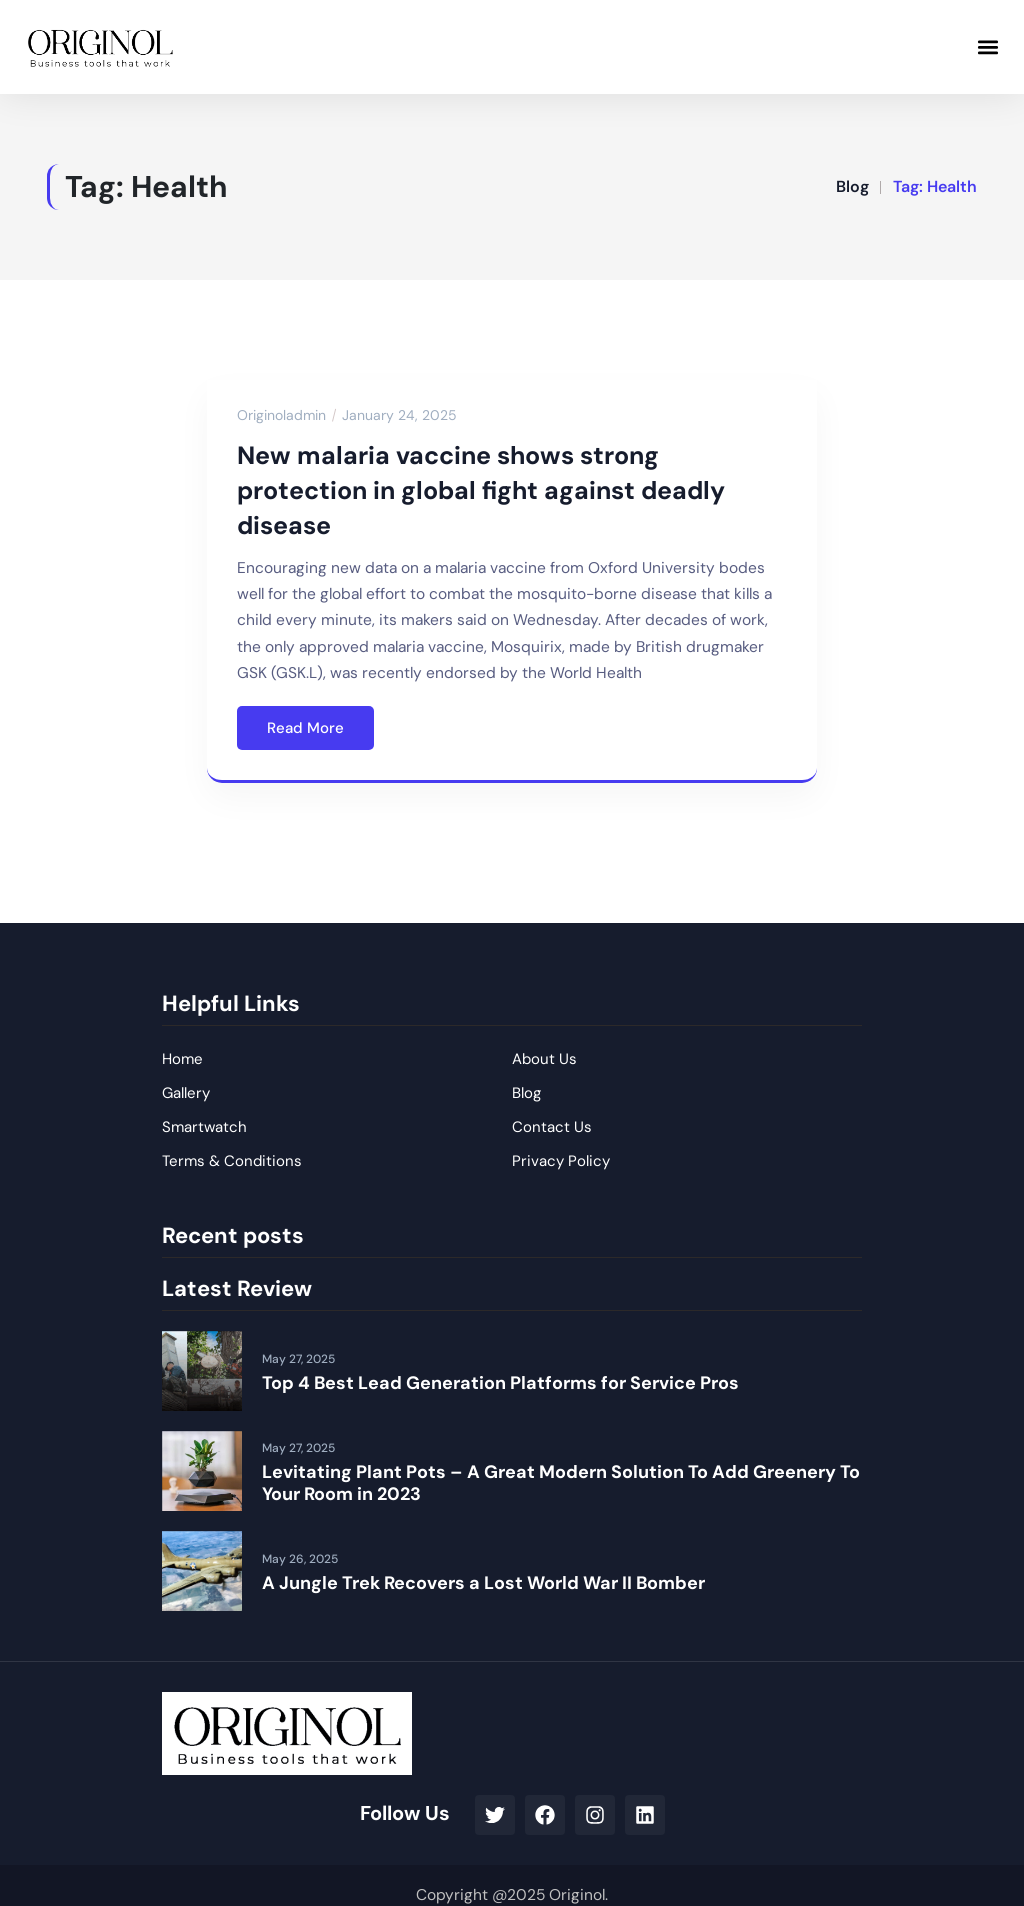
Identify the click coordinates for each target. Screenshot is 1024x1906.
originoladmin (281, 415)
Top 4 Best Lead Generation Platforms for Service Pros (500, 1383)
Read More (305, 728)
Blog (852, 186)
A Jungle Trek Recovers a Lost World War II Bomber (483, 1583)
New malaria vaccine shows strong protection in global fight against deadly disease (481, 490)
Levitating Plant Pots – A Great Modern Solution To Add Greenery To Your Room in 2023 (561, 1483)
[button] (987, 46)
